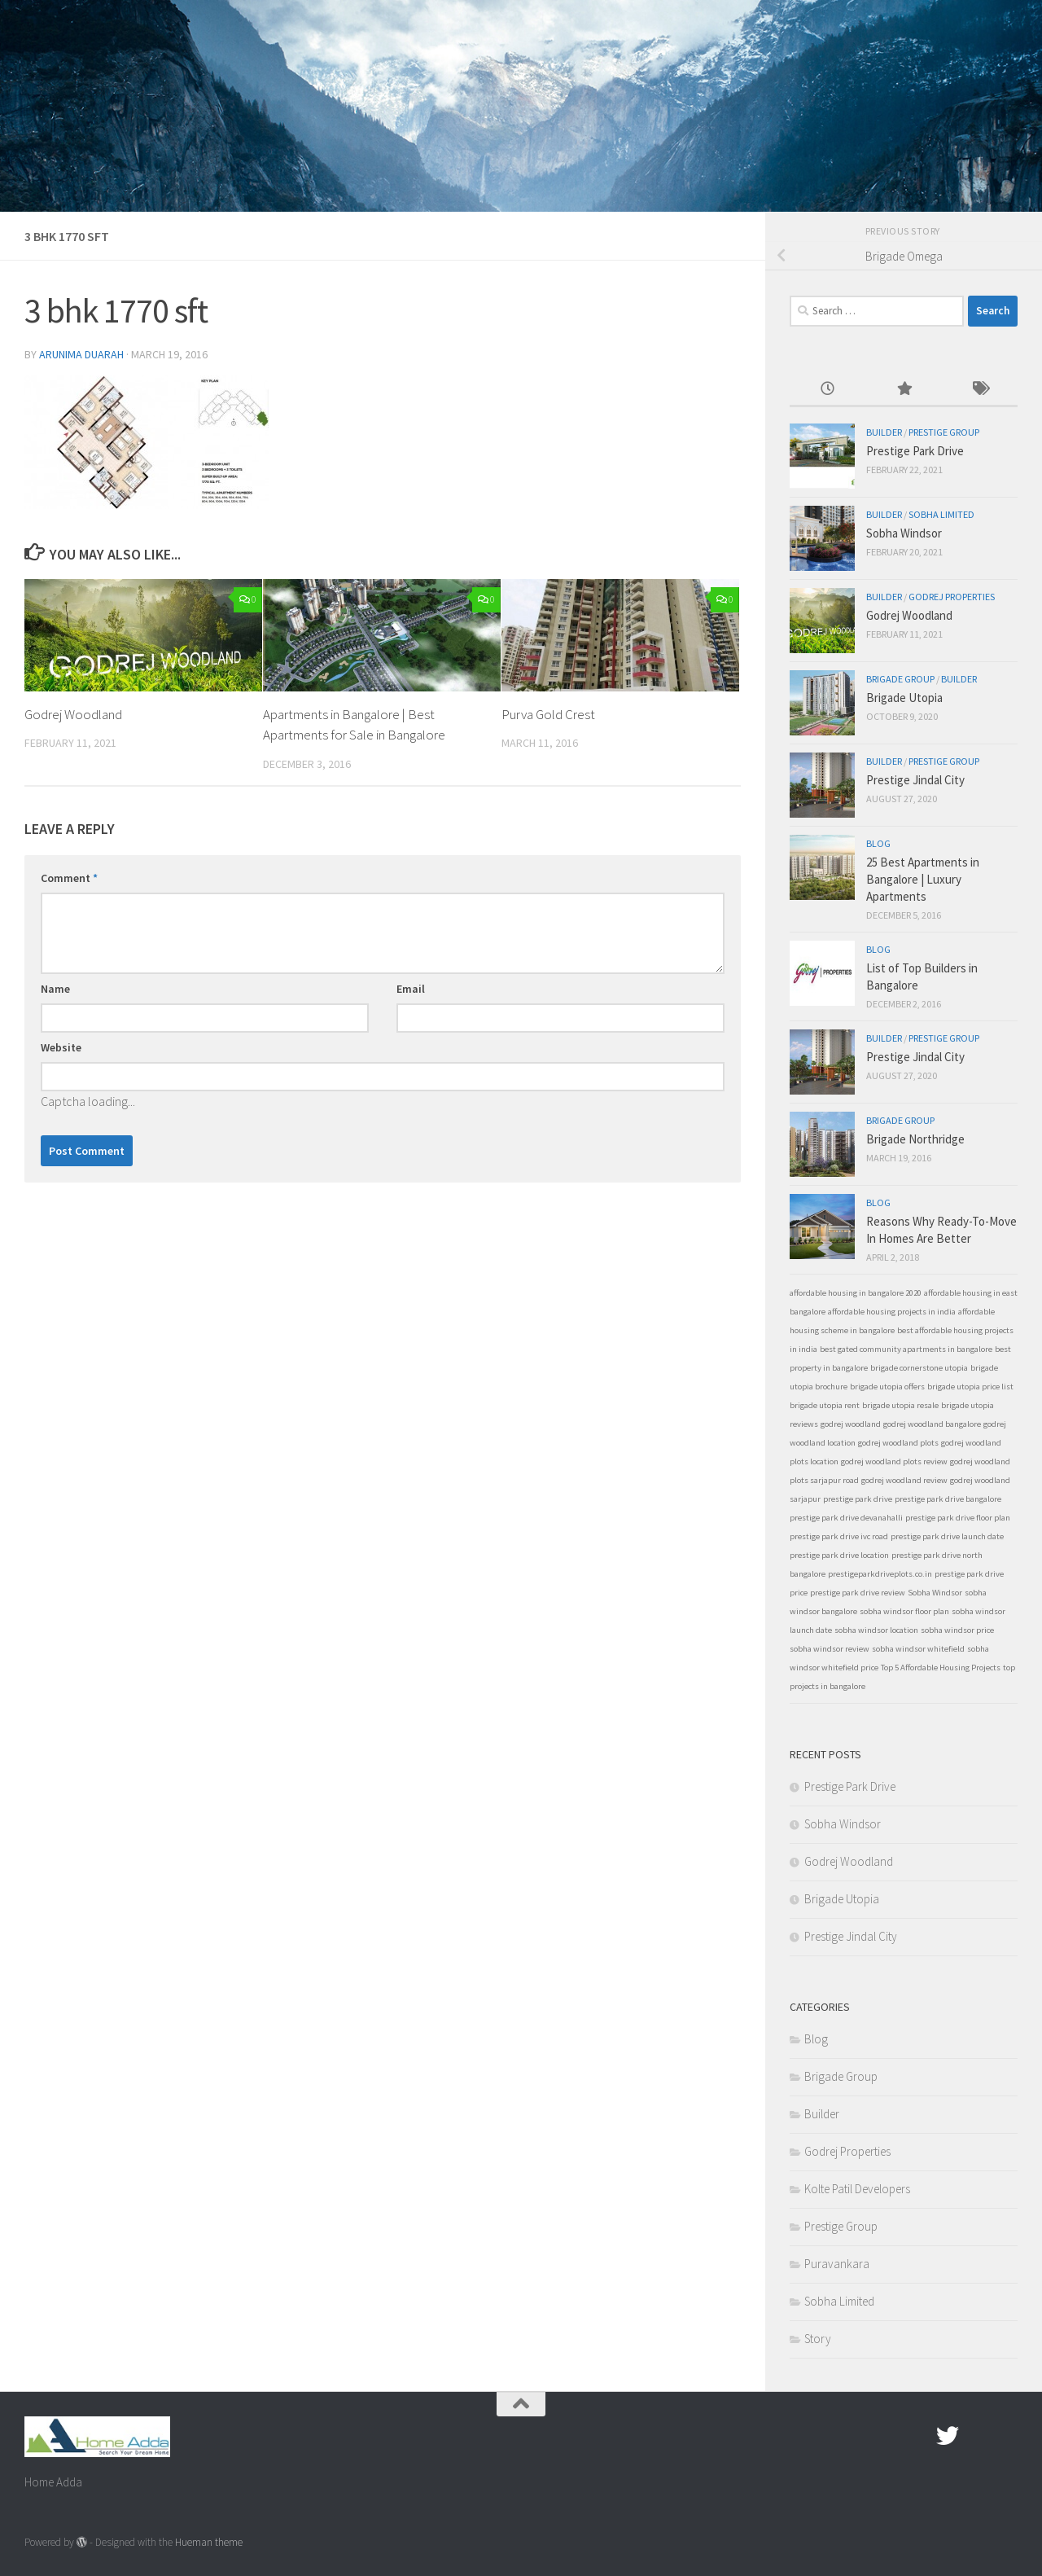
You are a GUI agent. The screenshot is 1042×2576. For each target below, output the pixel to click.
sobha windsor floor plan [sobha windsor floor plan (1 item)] (904, 1611)
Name (55, 988)
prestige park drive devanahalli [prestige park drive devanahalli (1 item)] (846, 1517)
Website (61, 1047)
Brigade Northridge (915, 1139)
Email (410, 988)
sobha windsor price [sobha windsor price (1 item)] (957, 1630)
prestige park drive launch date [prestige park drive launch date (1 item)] (947, 1536)
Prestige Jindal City (915, 780)
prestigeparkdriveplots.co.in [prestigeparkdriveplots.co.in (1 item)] (880, 1574)
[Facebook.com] (918, 2436)
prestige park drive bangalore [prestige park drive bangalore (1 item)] (948, 1499)
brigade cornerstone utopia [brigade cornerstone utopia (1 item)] (919, 1368)
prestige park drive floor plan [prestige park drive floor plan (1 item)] (957, 1517)
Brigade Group (900, 679)
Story (817, 2338)
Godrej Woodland (73, 714)
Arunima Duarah (81, 354)
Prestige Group (943, 432)
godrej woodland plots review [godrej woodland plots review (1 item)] (894, 1461)
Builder (884, 432)
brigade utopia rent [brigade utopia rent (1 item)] (825, 1405)
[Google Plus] (976, 2436)
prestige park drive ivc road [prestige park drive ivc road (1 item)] (839, 1536)
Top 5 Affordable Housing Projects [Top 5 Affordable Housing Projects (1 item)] (940, 1667)
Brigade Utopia (904, 697)
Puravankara (836, 2263)
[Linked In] (1006, 2436)
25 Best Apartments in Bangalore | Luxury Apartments (922, 879)
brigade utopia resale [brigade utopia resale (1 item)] (900, 1405)
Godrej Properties (951, 596)
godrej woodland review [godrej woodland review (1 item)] (904, 1480)
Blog (878, 843)
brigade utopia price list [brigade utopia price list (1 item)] (970, 1386)
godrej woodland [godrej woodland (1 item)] (851, 1424)
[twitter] (947, 2436)
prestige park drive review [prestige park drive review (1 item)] (857, 1592)
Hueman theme (209, 2542)
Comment (69, 878)
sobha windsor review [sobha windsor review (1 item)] (829, 1648)
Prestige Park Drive (915, 451)
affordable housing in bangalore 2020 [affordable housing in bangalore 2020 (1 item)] (856, 1293)
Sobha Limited (941, 514)
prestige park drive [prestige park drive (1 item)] (857, 1499)
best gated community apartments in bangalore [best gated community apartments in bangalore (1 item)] (906, 1349)
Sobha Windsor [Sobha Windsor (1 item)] (935, 1592)
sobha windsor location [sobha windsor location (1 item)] (876, 1630)
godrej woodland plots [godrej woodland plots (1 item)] (898, 1442)
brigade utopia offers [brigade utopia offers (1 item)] (887, 1386)
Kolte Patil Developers (857, 2188)
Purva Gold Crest (548, 714)
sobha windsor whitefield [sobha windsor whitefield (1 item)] (918, 1648)
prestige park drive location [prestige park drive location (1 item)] (839, 1555)
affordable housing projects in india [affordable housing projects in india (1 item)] (892, 1311)
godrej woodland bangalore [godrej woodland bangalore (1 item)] (932, 1424)
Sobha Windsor (904, 533)
